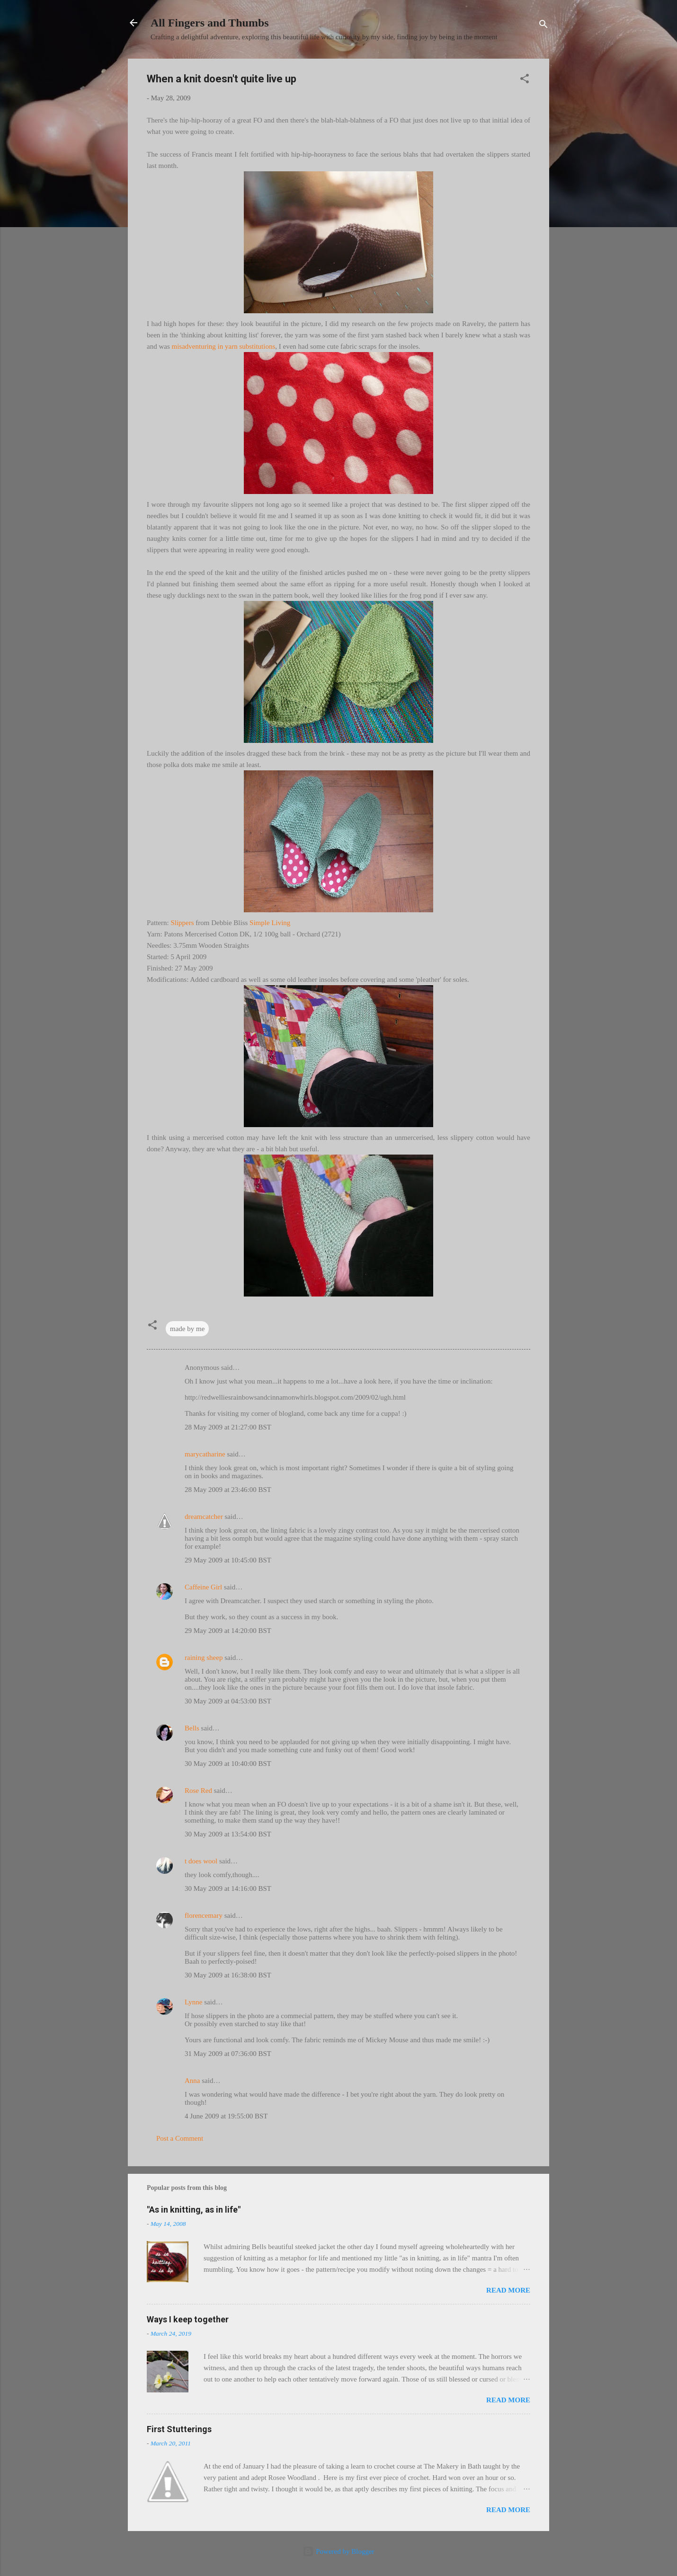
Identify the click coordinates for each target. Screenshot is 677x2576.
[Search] (543, 25)
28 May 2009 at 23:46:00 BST (228, 1489)
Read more (508, 2290)
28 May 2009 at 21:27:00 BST (228, 1427)
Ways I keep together (188, 2319)
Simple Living (269, 922)
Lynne (194, 2002)
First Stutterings (179, 2429)
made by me (187, 1328)
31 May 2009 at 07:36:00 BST (228, 2053)
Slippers (182, 922)
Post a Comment (179, 2138)
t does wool (201, 1861)
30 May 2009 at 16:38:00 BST (228, 1975)
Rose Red (198, 1790)
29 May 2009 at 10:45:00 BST (228, 1560)
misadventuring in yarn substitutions (224, 346)
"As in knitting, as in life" (194, 2209)
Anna (192, 2080)
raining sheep (204, 1657)
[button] (524, 80)
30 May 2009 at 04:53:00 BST (228, 1701)
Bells (192, 1728)
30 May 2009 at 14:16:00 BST (228, 1888)
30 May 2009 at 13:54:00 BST (228, 1834)
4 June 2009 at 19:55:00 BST (226, 2116)
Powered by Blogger (338, 2551)
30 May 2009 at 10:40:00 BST (228, 1763)
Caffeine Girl (203, 1587)
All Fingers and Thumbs (210, 23)
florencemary (204, 1915)
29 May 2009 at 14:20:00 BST (228, 1630)
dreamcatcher (204, 1516)
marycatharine (205, 1454)
